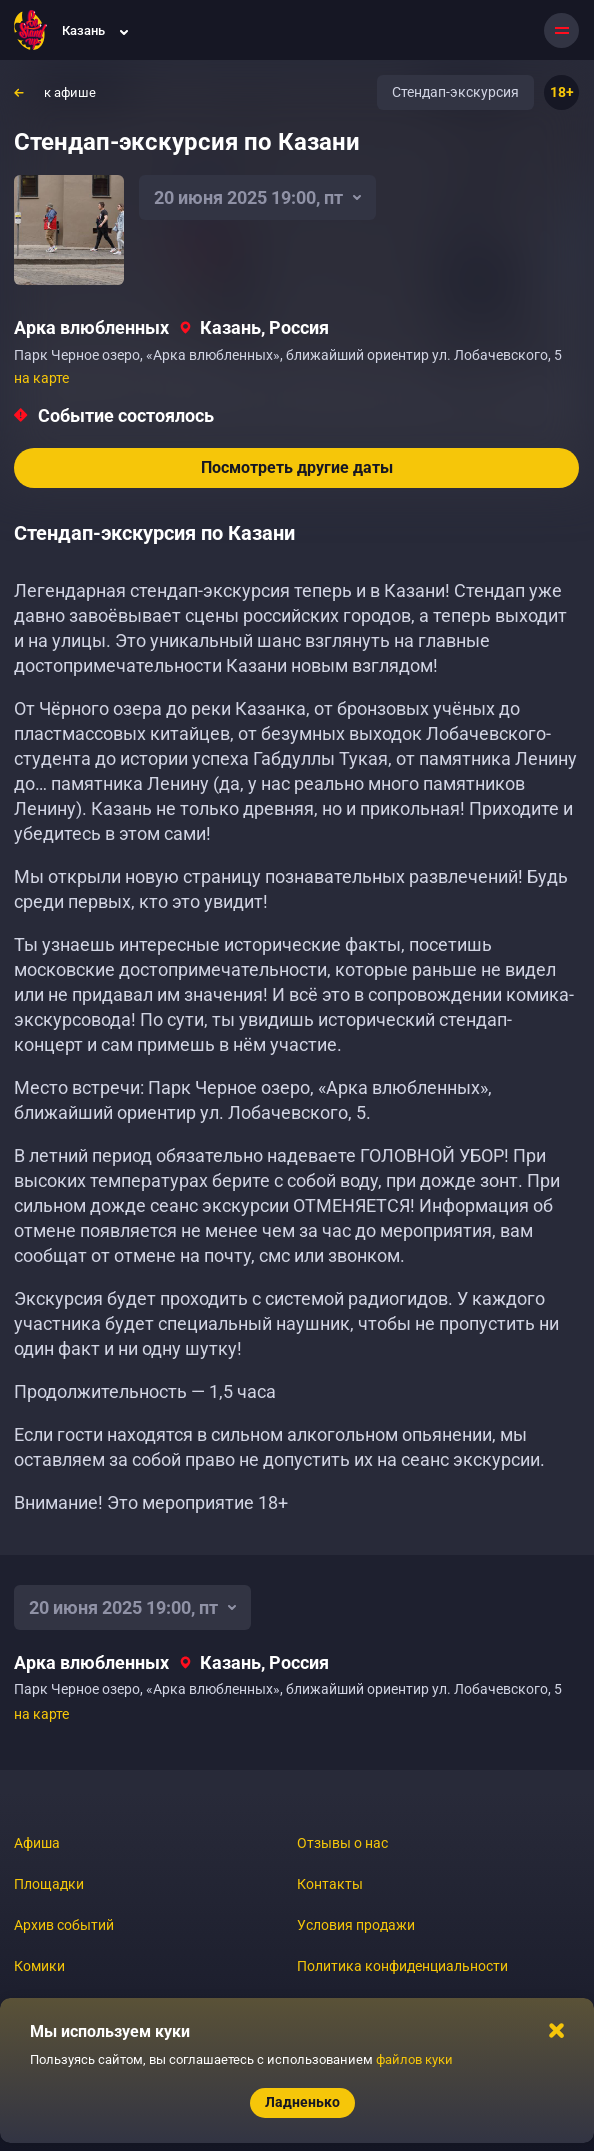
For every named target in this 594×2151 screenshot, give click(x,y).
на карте (41, 378)
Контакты (330, 1884)
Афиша (37, 1843)
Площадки (49, 1884)
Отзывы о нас (342, 1843)
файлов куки (414, 2059)
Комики (39, 1966)
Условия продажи (356, 1925)
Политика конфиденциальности (402, 1966)
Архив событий (64, 1925)
